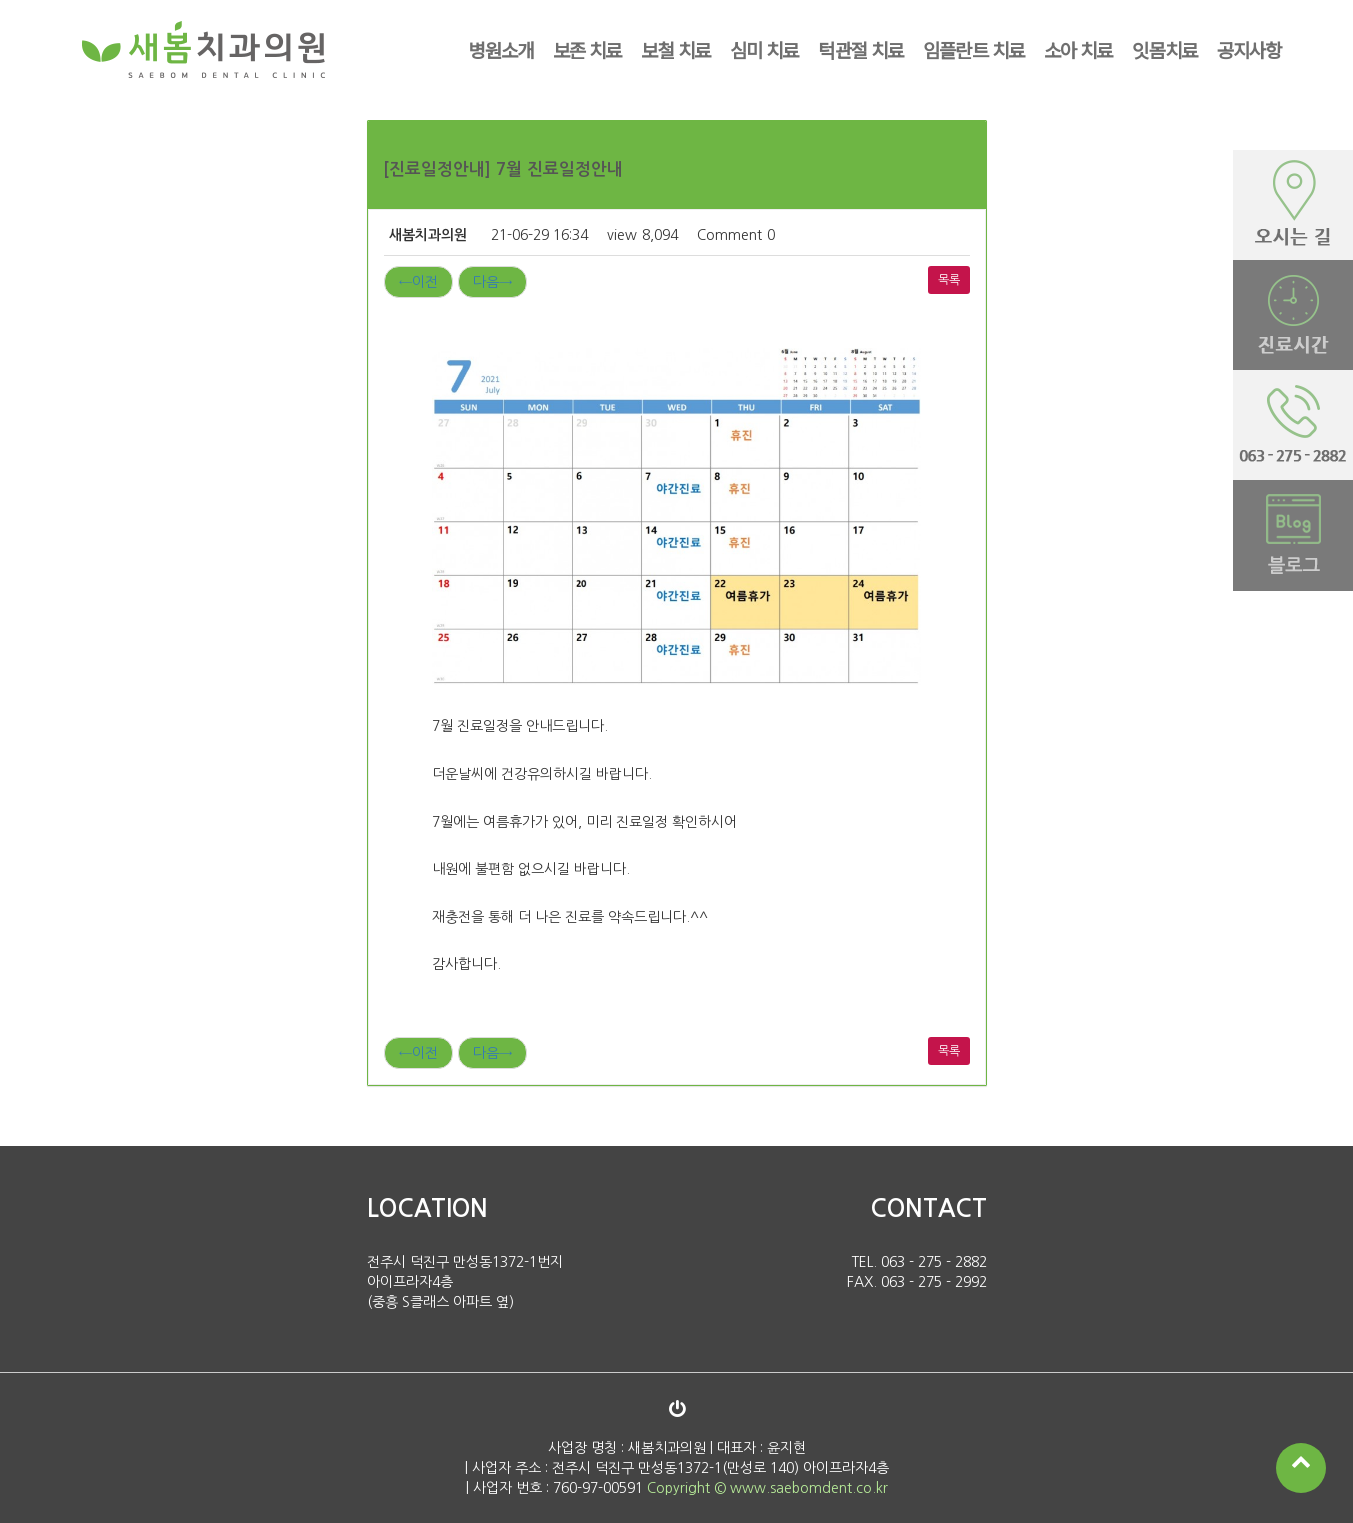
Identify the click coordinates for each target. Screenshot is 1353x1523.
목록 (949, 280)
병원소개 (500, 49)
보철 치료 (675, 49)
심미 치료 (764, 49)
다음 (492, 282)
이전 (418, 282)
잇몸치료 (1164, 49)
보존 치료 (587, 49)
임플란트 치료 (973, 49)
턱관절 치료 (860, 49)
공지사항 (1249, 49)
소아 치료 (1078, 49)
